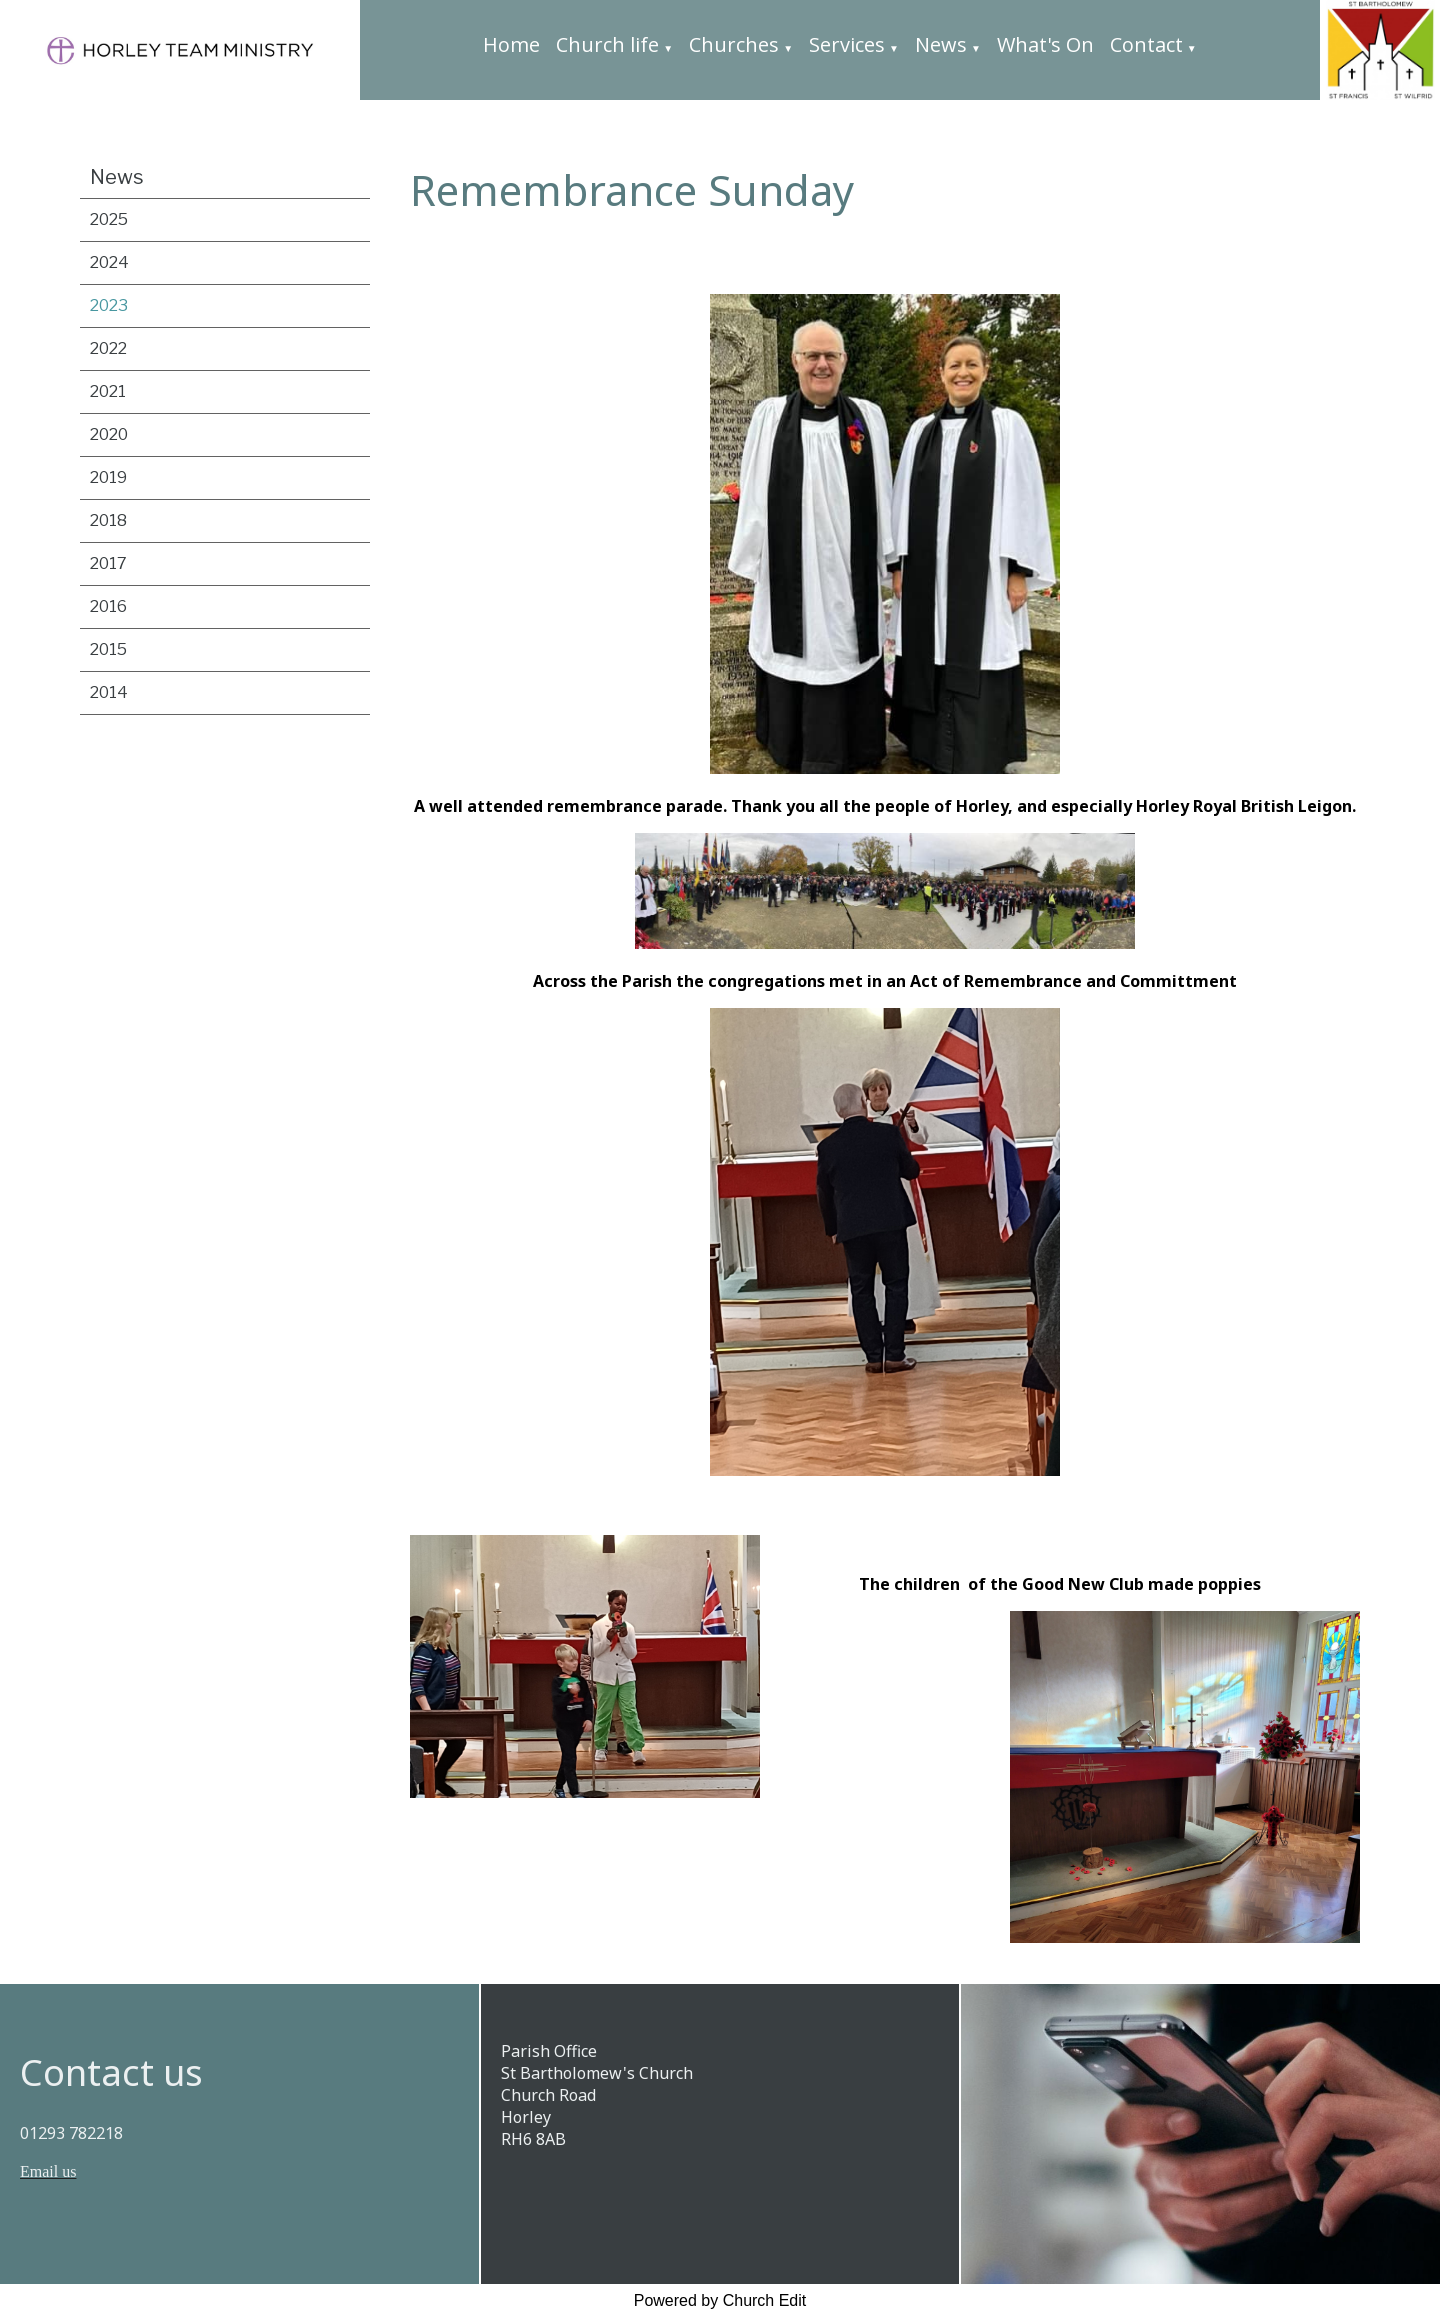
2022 (108, 348)
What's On (1045, 44)
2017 (108, 563)
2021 (108, 391)
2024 (109, 262)
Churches (734, 44)
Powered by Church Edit (720, 2300)
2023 (109, 305)
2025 (109, 219)
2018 (108, 520)
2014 (109, 692)
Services (847, 44)
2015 (108, 649)
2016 (108, 606)
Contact (1146, 44)
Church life (607, 44)
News (941, 44)
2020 (109, 434)
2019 (108, 477)
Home (511, 44)
